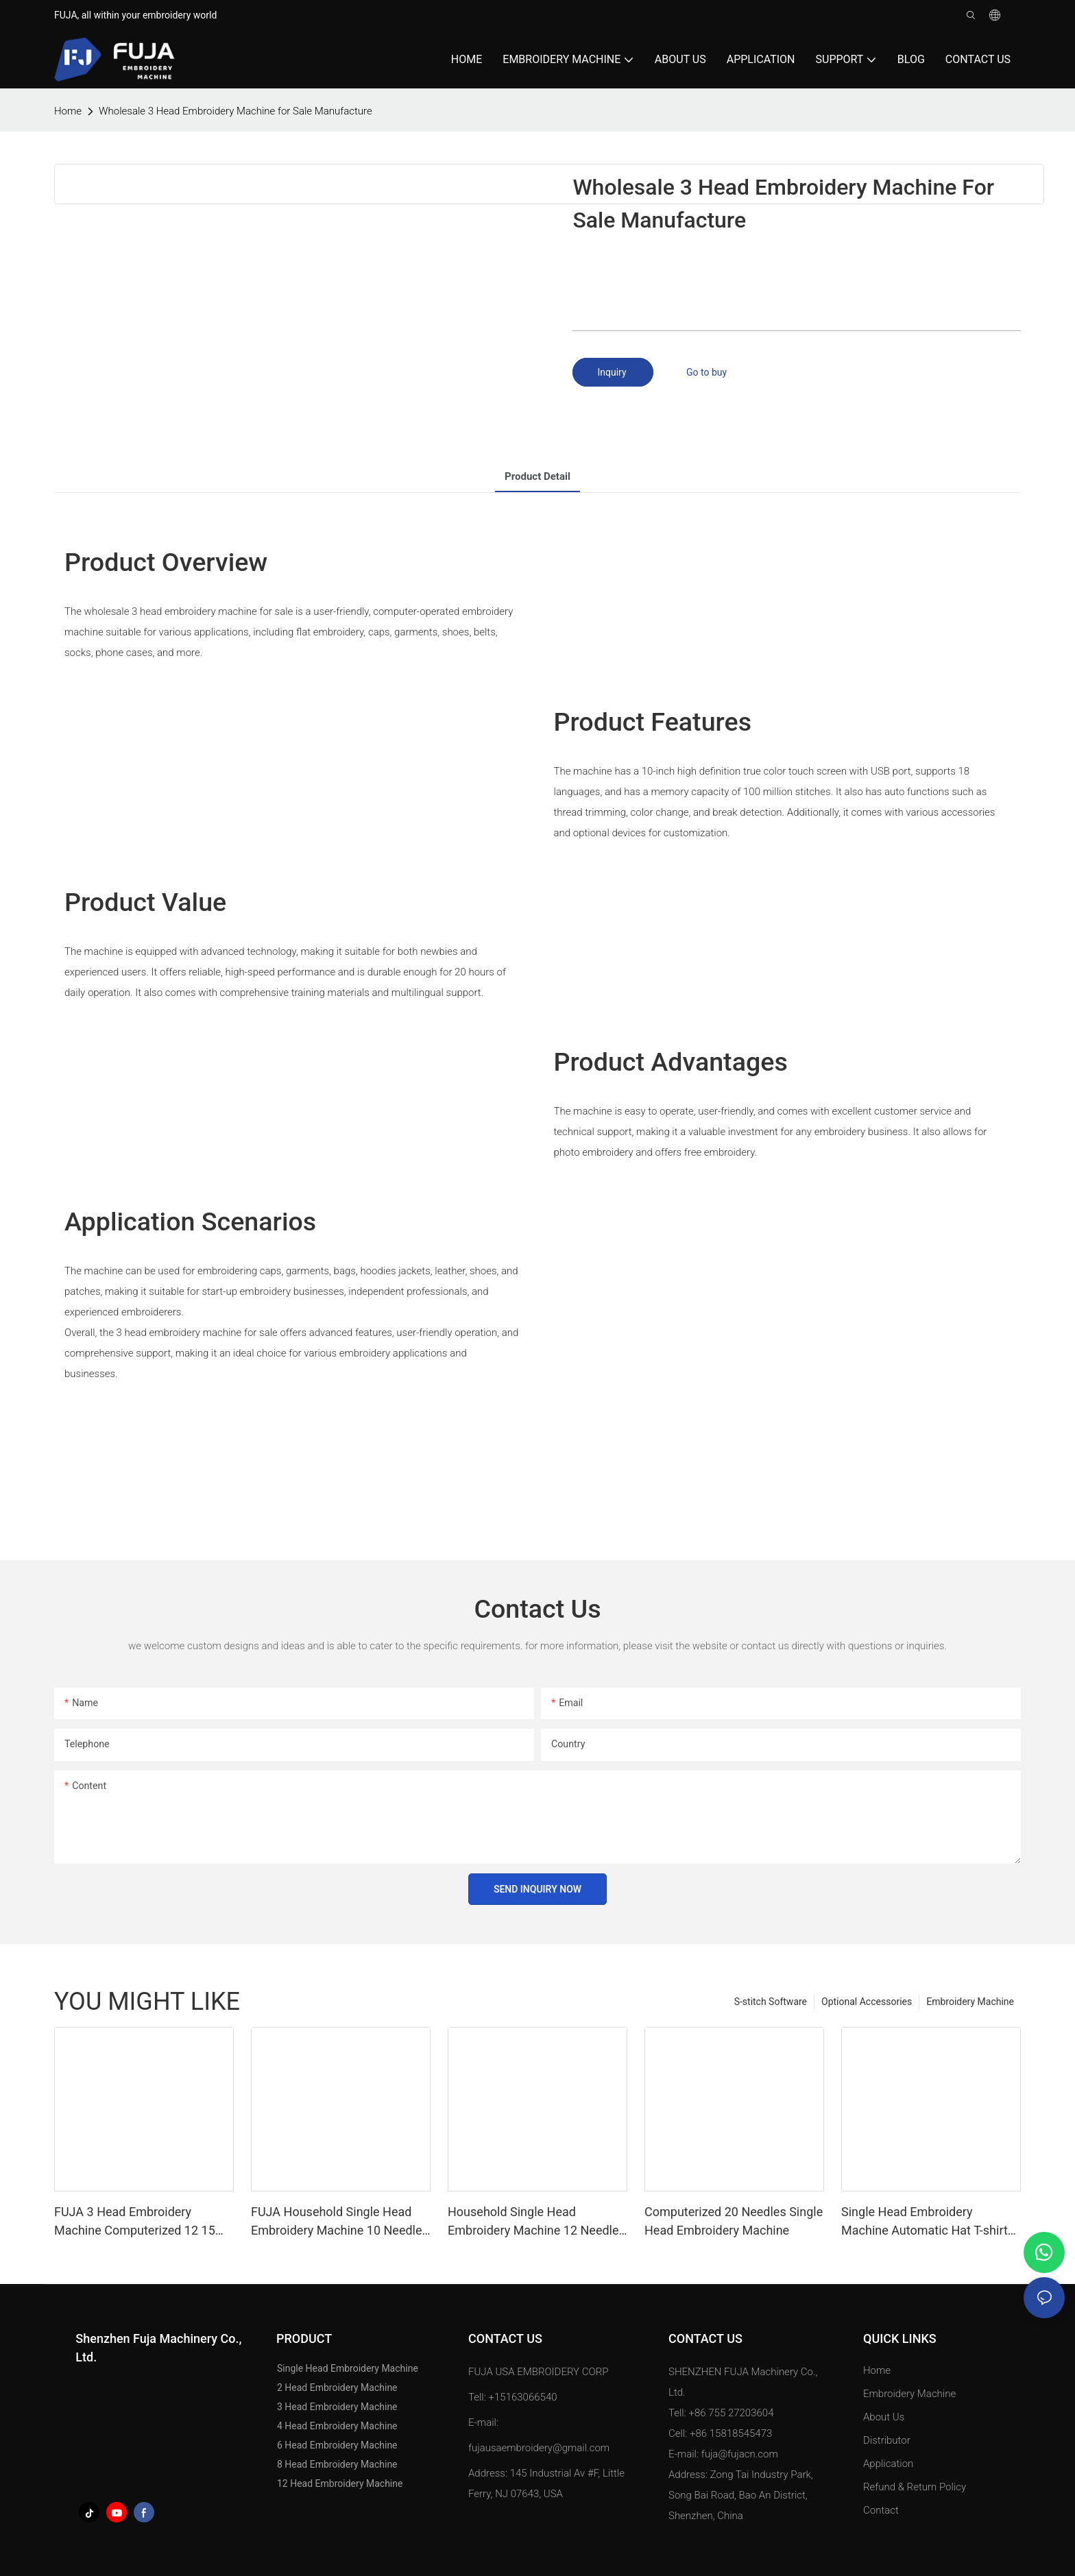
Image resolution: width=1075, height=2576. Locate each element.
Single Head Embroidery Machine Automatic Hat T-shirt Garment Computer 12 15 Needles (924, 2221)
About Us (883, 2417)
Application (889, 2463)
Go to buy (706, 372)
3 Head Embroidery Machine (337, 2406)
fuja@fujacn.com (739, 2454)
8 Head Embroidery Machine (337, 2464)
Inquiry (613, 372)
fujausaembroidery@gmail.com (538, 2448)
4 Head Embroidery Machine (337, 2425)
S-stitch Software (770, 2001)
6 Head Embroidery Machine (337, 2445)
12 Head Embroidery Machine (339, 2483)
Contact (881, 2510)
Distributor (886, 2440)
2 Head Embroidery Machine (337, 2387)
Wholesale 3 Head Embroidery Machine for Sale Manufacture (235, 111)
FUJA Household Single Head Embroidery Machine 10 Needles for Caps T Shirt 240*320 (339, 2221)
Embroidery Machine (970, 2001)
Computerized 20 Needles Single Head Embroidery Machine (733, 2220)
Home (877, 2370)
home (68, 111)
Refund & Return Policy (914, 2487)
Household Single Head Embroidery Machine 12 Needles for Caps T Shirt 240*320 (536, 2221)
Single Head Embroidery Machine (347, 2368)
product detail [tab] (537, 476)
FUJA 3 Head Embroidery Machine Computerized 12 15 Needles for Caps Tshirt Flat (134, 2221)
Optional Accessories (866, 2001)
